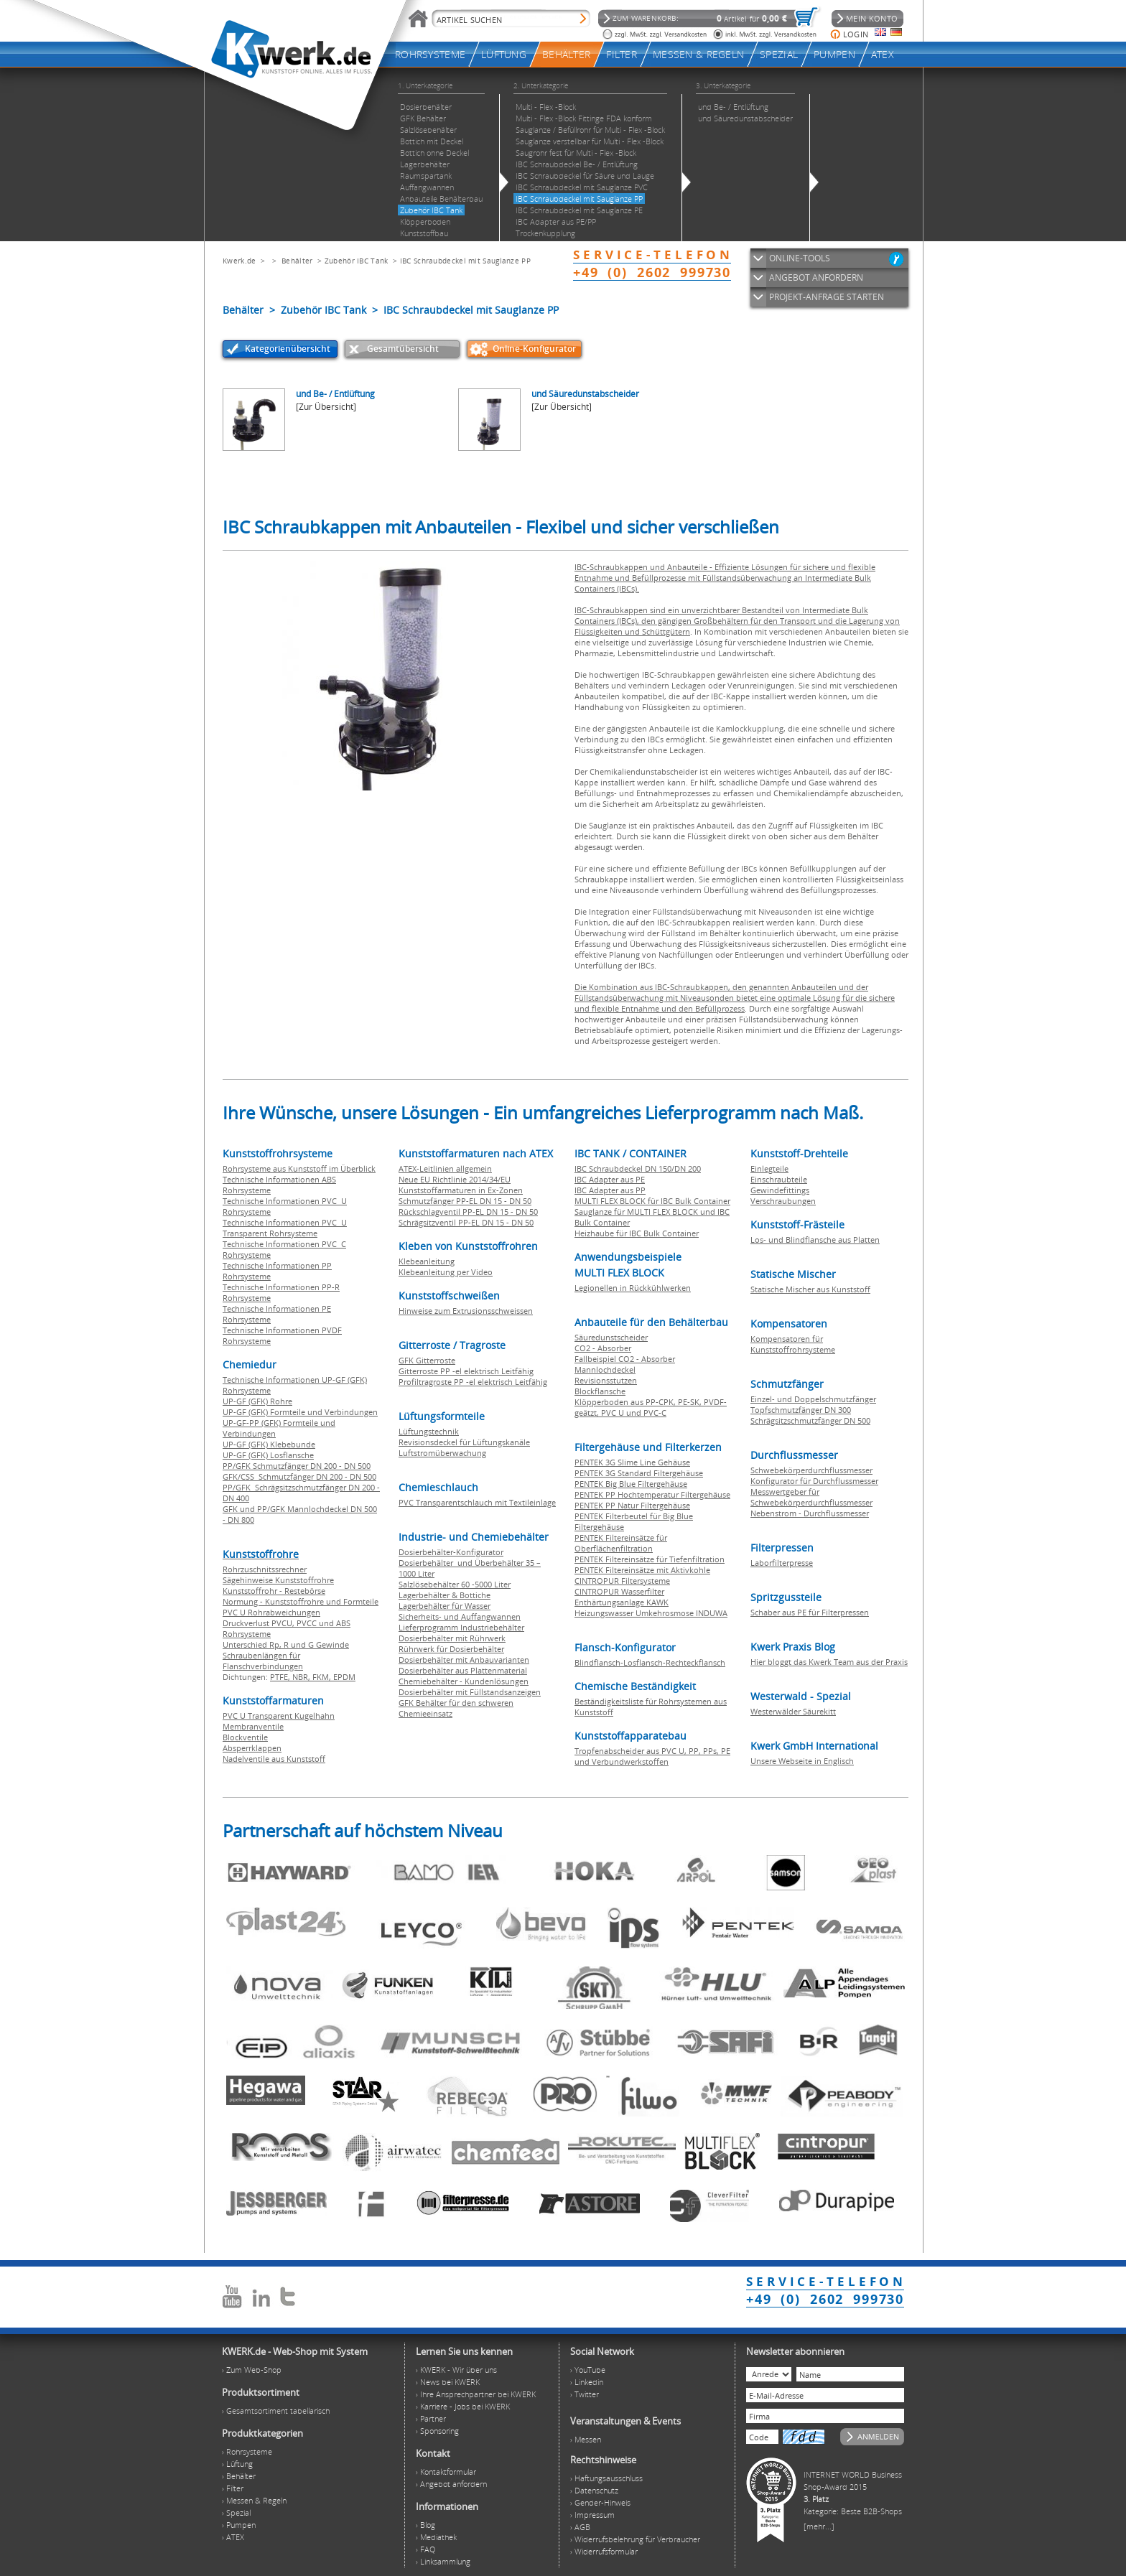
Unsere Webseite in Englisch (802, 1760)
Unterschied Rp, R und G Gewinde (286, 1644)
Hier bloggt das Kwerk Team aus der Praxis (829, 1661)
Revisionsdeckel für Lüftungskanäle (464, 1442)
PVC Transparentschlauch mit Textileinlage (477, 1502)
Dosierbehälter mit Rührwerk (452, 1638)
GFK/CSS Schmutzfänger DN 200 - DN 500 (299, 1476)
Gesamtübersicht (403, 348)
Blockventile (245, 1737)
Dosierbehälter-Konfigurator (451, 1551)
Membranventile (253, 1726)
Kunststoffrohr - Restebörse (274, 1590)
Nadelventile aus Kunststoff (274, 1758)
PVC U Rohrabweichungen (271, 1612)
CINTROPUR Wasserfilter (619, 1591)
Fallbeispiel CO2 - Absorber (624, 1358)
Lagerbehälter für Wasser (444, 1605)
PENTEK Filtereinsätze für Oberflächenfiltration (620, 1543)
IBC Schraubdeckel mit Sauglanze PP (465, 261)
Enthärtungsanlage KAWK (621, 1602)
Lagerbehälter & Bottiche (444, 1595)
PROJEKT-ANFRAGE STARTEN (826, 297)
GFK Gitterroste (427, 1360)
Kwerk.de (239, 261)
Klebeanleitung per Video (446, 1271)
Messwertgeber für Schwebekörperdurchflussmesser (811, 1497)
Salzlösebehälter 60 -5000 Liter (455, 1584)
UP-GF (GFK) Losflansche (268, 1455)
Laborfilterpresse (781, 1562)
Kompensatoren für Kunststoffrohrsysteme (792, 1344)
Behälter (297, 261)
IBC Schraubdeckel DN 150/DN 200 (637, 1168)
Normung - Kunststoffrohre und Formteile (300, 1601)
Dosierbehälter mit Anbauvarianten (464, 1659)
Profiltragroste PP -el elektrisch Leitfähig (473, 1381)
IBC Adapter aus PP (610, 1190)
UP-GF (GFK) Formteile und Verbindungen (300, 1411)
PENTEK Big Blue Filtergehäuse (630, 1483)
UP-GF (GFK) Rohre (257, 1401)
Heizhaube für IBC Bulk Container (636, 1233)
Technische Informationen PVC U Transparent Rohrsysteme (285, 1227)
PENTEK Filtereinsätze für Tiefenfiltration (649, 1559)
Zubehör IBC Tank (356, 261)
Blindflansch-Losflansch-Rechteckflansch (649, 1662)
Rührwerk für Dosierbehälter (451, 1648)
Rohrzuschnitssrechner (265, 1569)
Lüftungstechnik (429, 1431)
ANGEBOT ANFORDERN (816, 277)
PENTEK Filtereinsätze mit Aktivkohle (642, 1569)
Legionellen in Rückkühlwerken (632, 1287)
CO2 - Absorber (602, 1348)
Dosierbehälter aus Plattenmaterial (463, 1670)
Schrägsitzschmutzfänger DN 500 (810, 1420)
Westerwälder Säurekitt (793, 1711)
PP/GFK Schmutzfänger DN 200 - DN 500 (297, 1465)
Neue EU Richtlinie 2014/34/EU (455, 1179)
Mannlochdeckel (605, 1369)
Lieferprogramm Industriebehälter (461, 1627)
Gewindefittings (779, 1190)
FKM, (322, 1676)
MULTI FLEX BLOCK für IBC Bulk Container (652, 1200)
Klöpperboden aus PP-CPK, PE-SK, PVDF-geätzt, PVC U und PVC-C (650, 1407)
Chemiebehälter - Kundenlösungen (464, 1681)
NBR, (302, 1676)
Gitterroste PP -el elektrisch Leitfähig (466, 1371)
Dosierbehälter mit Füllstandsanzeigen (470, 1691)
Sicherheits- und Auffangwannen (460, 1616)
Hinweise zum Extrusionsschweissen (466, 1310)
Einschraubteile (778, 1179)
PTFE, (281, 1676)
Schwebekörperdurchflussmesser (811, 1470)
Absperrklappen (252, 1747)
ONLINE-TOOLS (799, 258)
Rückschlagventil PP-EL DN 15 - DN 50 (468, 1211)
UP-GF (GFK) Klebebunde (269, 1444)
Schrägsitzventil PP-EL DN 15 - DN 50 (466, 1222)
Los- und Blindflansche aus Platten (815, 1239)
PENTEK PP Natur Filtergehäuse (632, 1505)
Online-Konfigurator (534, 348)
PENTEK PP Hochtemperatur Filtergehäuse (652, 1494)
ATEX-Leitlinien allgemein (445, 1168)
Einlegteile (769, 1168)
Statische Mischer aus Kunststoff (810, 1289)
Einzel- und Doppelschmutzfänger (813, 1399)
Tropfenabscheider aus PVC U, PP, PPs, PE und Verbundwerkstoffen (652, 1756)
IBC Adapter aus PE (609, 1179)
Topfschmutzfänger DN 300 (800, 1409)
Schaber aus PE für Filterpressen (809, 1612)
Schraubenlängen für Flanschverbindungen (263, 1660)
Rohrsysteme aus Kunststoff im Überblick (299, 1168)
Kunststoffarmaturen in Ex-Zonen (461, 1190)
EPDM (344, 1676)
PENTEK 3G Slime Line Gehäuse (632, 1462)
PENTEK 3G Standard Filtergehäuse (638, 1472)
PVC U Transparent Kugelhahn (279, 1715)
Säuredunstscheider (611, 1337)
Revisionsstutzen (605, 1380)
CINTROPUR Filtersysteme (622, 1580)
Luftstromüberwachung (442, 1452)
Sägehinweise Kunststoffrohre (278, 1579)
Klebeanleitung (427, 1261)
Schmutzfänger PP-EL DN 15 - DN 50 (465, 1200)
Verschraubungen (783, 1200)
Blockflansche (599, 1391)
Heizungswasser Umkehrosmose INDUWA (650, 1612)
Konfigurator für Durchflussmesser (814, 1480)
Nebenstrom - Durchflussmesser (809, 1513)
